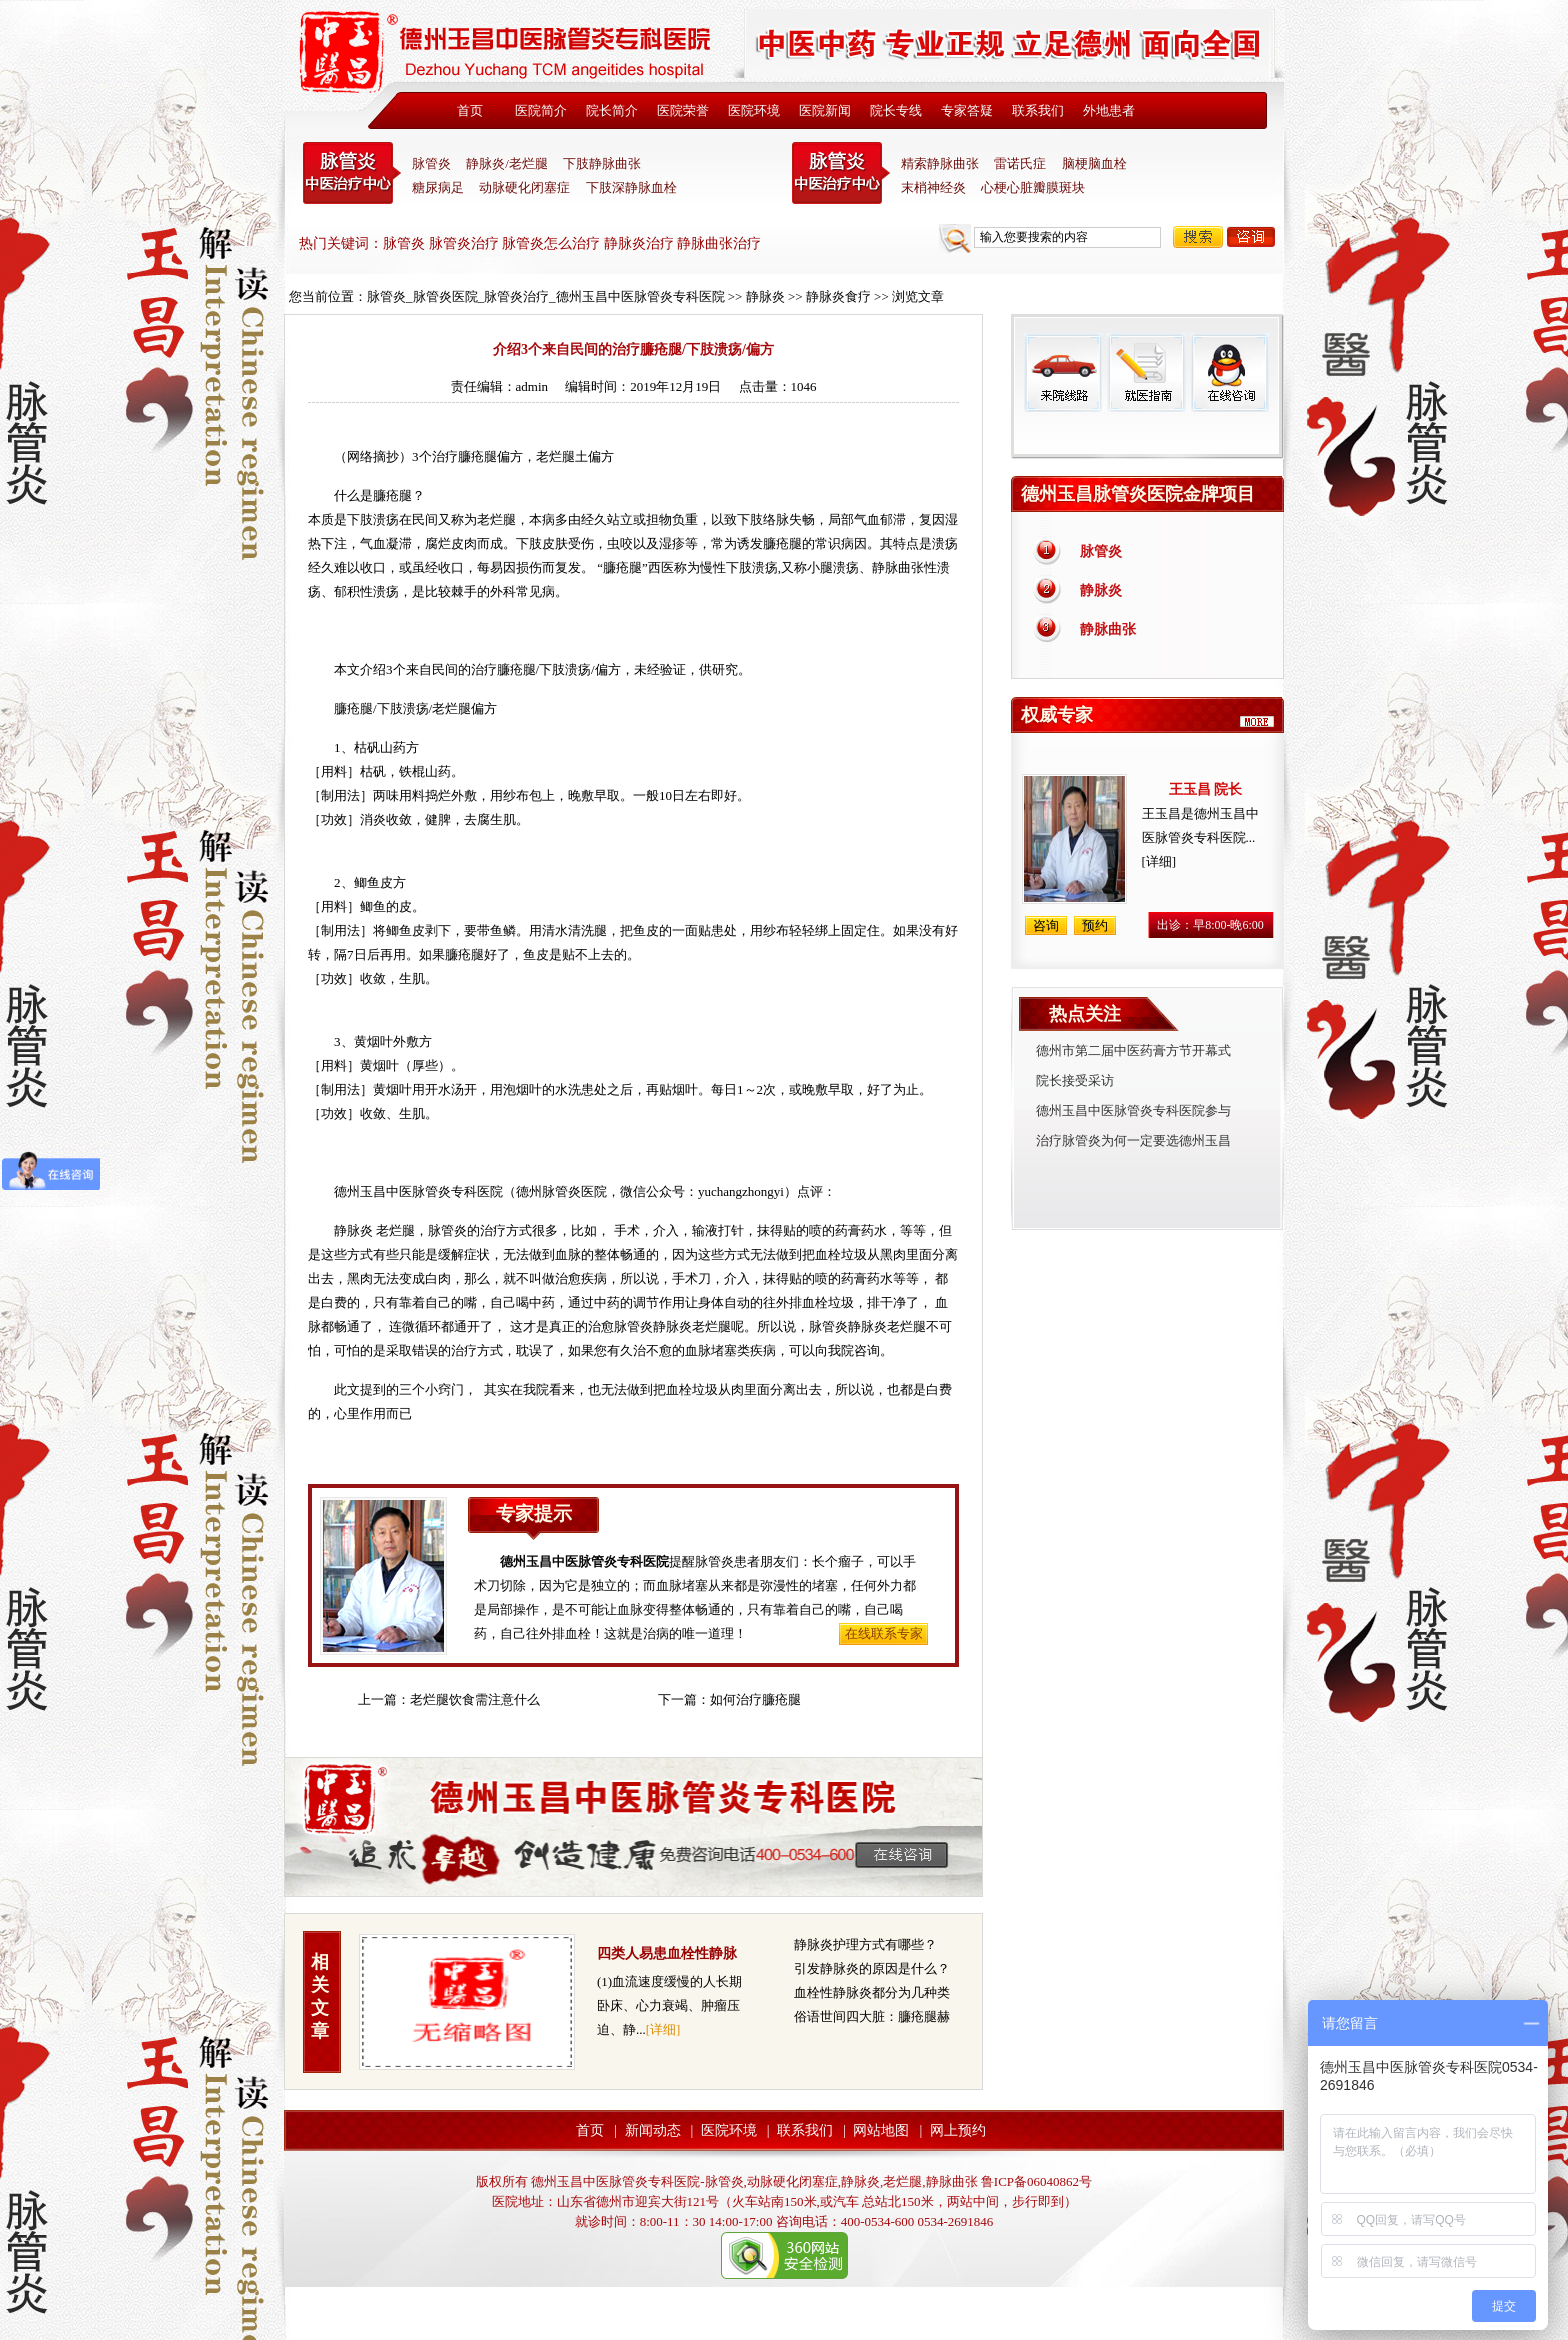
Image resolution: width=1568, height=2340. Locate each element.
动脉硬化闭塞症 (524, 187)
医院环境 (754, 110)
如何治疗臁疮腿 (755, 1699)
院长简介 (612, 110)
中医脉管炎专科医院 (352, 173)
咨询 (1251, 237)
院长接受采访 (1075, 1080)
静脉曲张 (1108, 629)
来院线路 (1063, 372)
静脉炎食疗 (838, 296)
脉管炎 (431, 163)
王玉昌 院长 (1206, 789)
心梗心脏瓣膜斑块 (1033, 187)
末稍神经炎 (841, 173)
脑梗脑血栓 (1094, 163)
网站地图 (881, 2130)
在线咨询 (1229, 372)
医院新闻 (825, 110)
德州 (529, 1191)
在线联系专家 (884, 1633)
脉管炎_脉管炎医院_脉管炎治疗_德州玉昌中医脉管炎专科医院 (546, 296)
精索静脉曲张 (940, 163)
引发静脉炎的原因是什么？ (872, 1968)
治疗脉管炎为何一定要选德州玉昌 (1133, 1140)
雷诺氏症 (1020, 163)
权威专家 (1057, 715)
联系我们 (1038, 110)
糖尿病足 (438, 187)
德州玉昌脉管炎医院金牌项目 (1138, 494)
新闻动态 (653, 2130)
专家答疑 (967, 110)
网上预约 (958, 2130)
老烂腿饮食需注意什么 (475, 1699)
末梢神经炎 (933, 187)
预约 (1095, 925)
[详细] (663, 2029)
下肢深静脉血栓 (631, 187)
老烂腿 (555, 456)
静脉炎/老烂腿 (507, 163)
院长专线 (896, 110)
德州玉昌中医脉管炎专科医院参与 (1133, 1110)
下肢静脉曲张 (602, 163)
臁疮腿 (477, 456)
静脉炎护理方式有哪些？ (865, 1944)
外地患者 (1109, 110)
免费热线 (1147, 435)
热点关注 (1085, 1014)
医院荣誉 (683, 110)
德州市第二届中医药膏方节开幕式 (1133, 1050)
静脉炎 (765, 296)
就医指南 (1146, 372)
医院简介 (541, 110)
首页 (470, 110)
